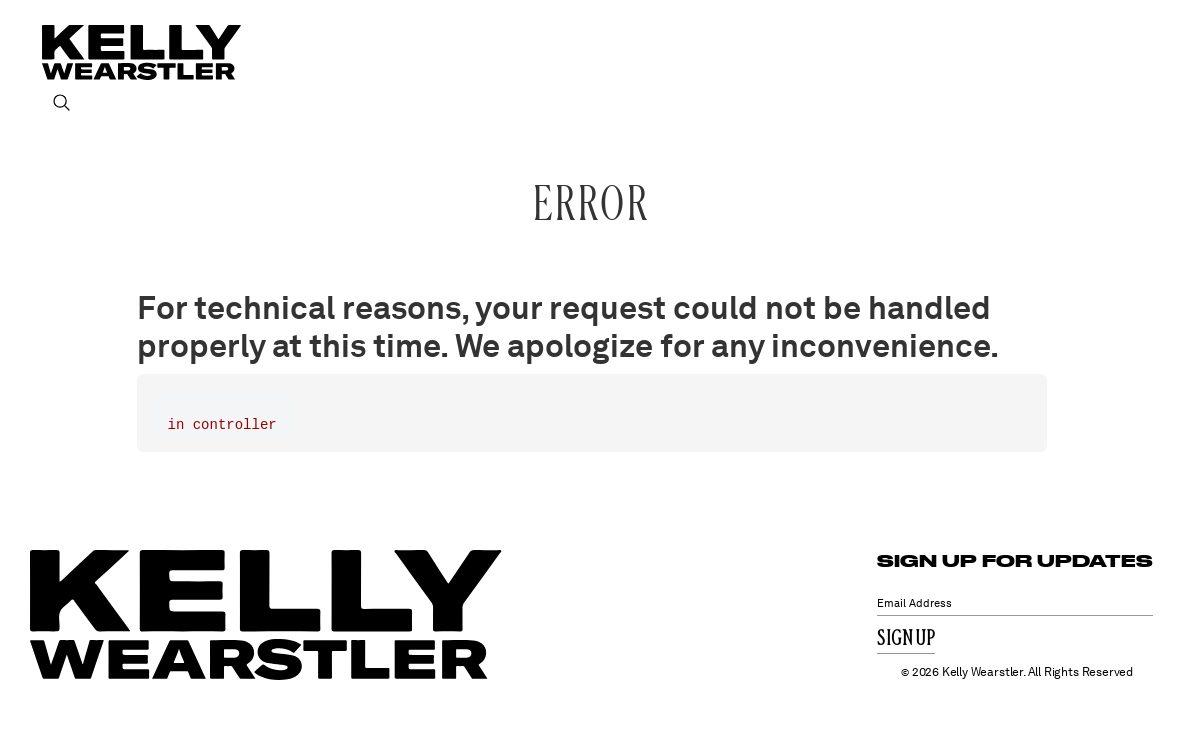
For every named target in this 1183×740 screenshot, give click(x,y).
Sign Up (906, 639)
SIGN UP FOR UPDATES (1015, 560)
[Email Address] (1015, 603)
